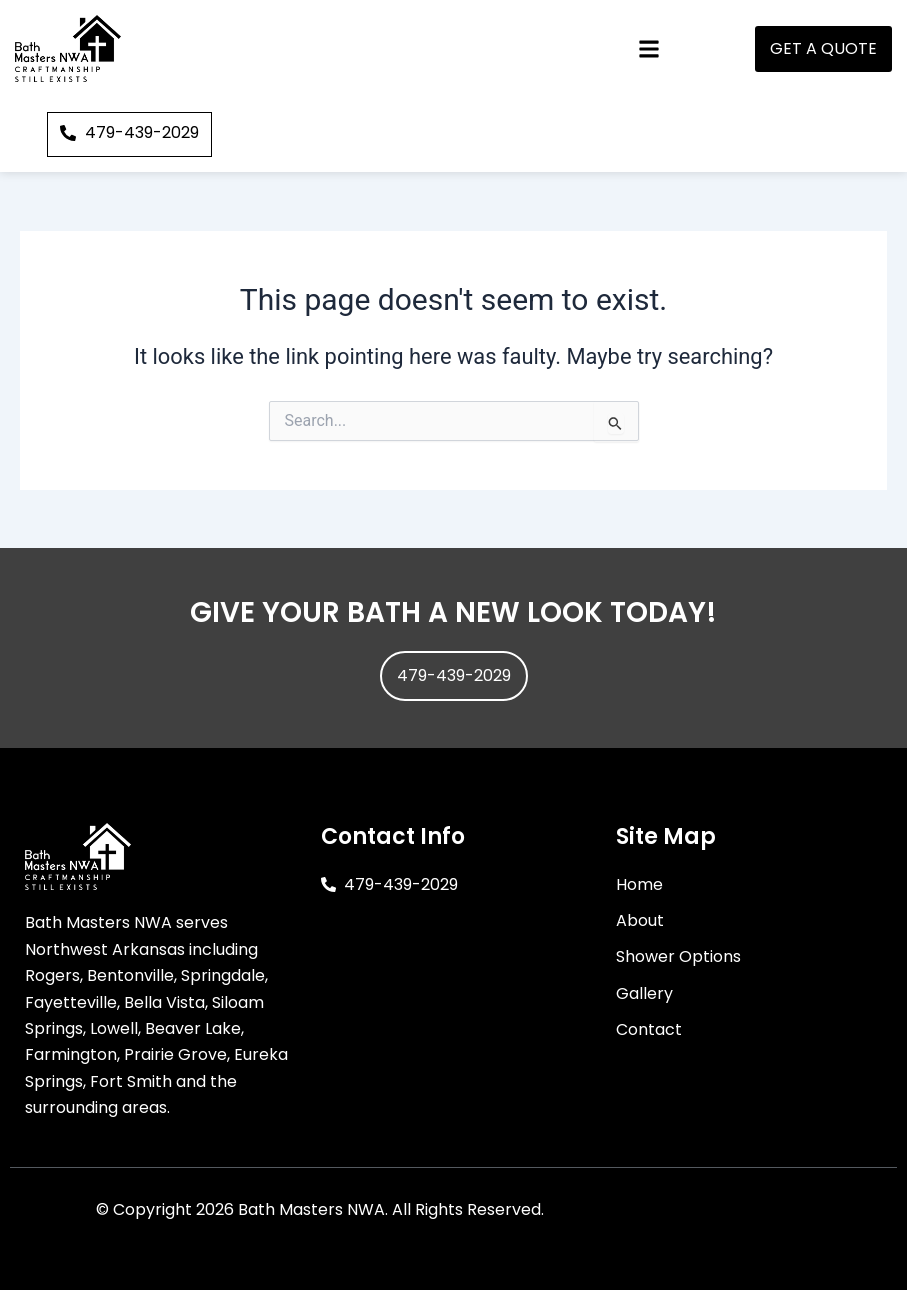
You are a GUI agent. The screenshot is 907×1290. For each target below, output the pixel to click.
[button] (648, 48)
